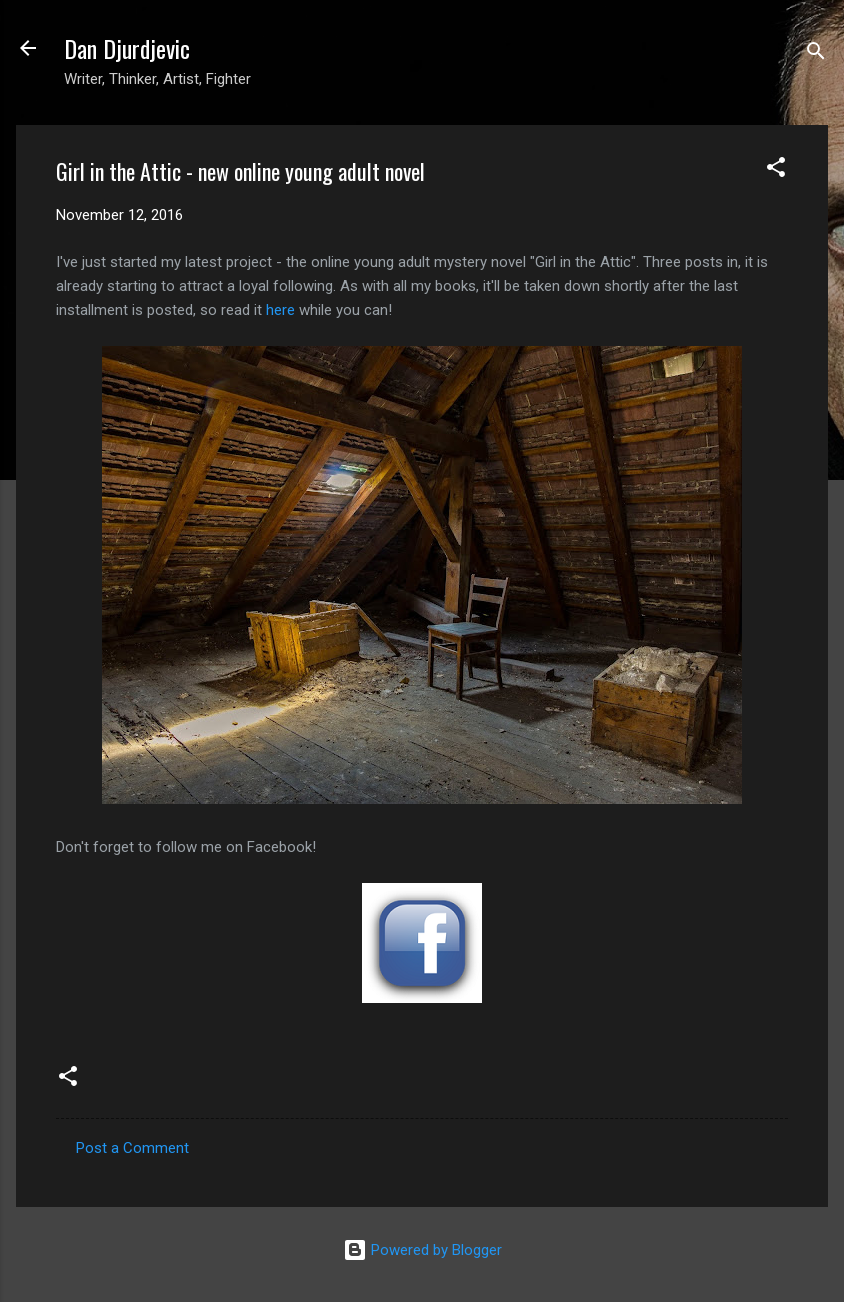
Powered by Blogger (422, 1250)
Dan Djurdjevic (127, 48)
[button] (776, 170)
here (280, 310)
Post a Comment (132, 1148)
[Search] (816, 54)
